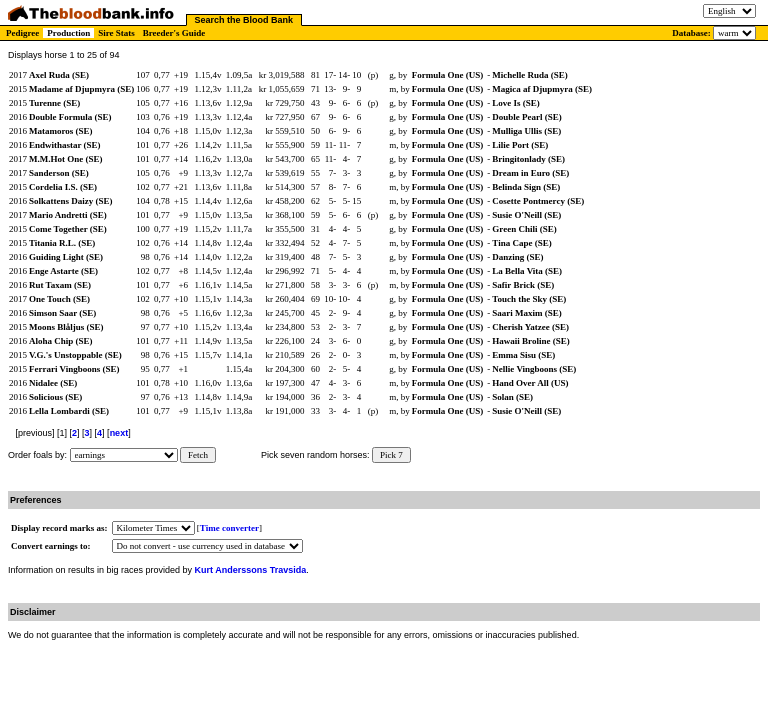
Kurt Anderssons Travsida (251, 570)
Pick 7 (391, 455)
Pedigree (22, 33)
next (119, 433)
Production (68, 33)
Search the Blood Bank (244, 20)
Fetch (198, 455)
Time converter (229, 528)
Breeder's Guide (174, 33)
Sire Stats (116, 33)
